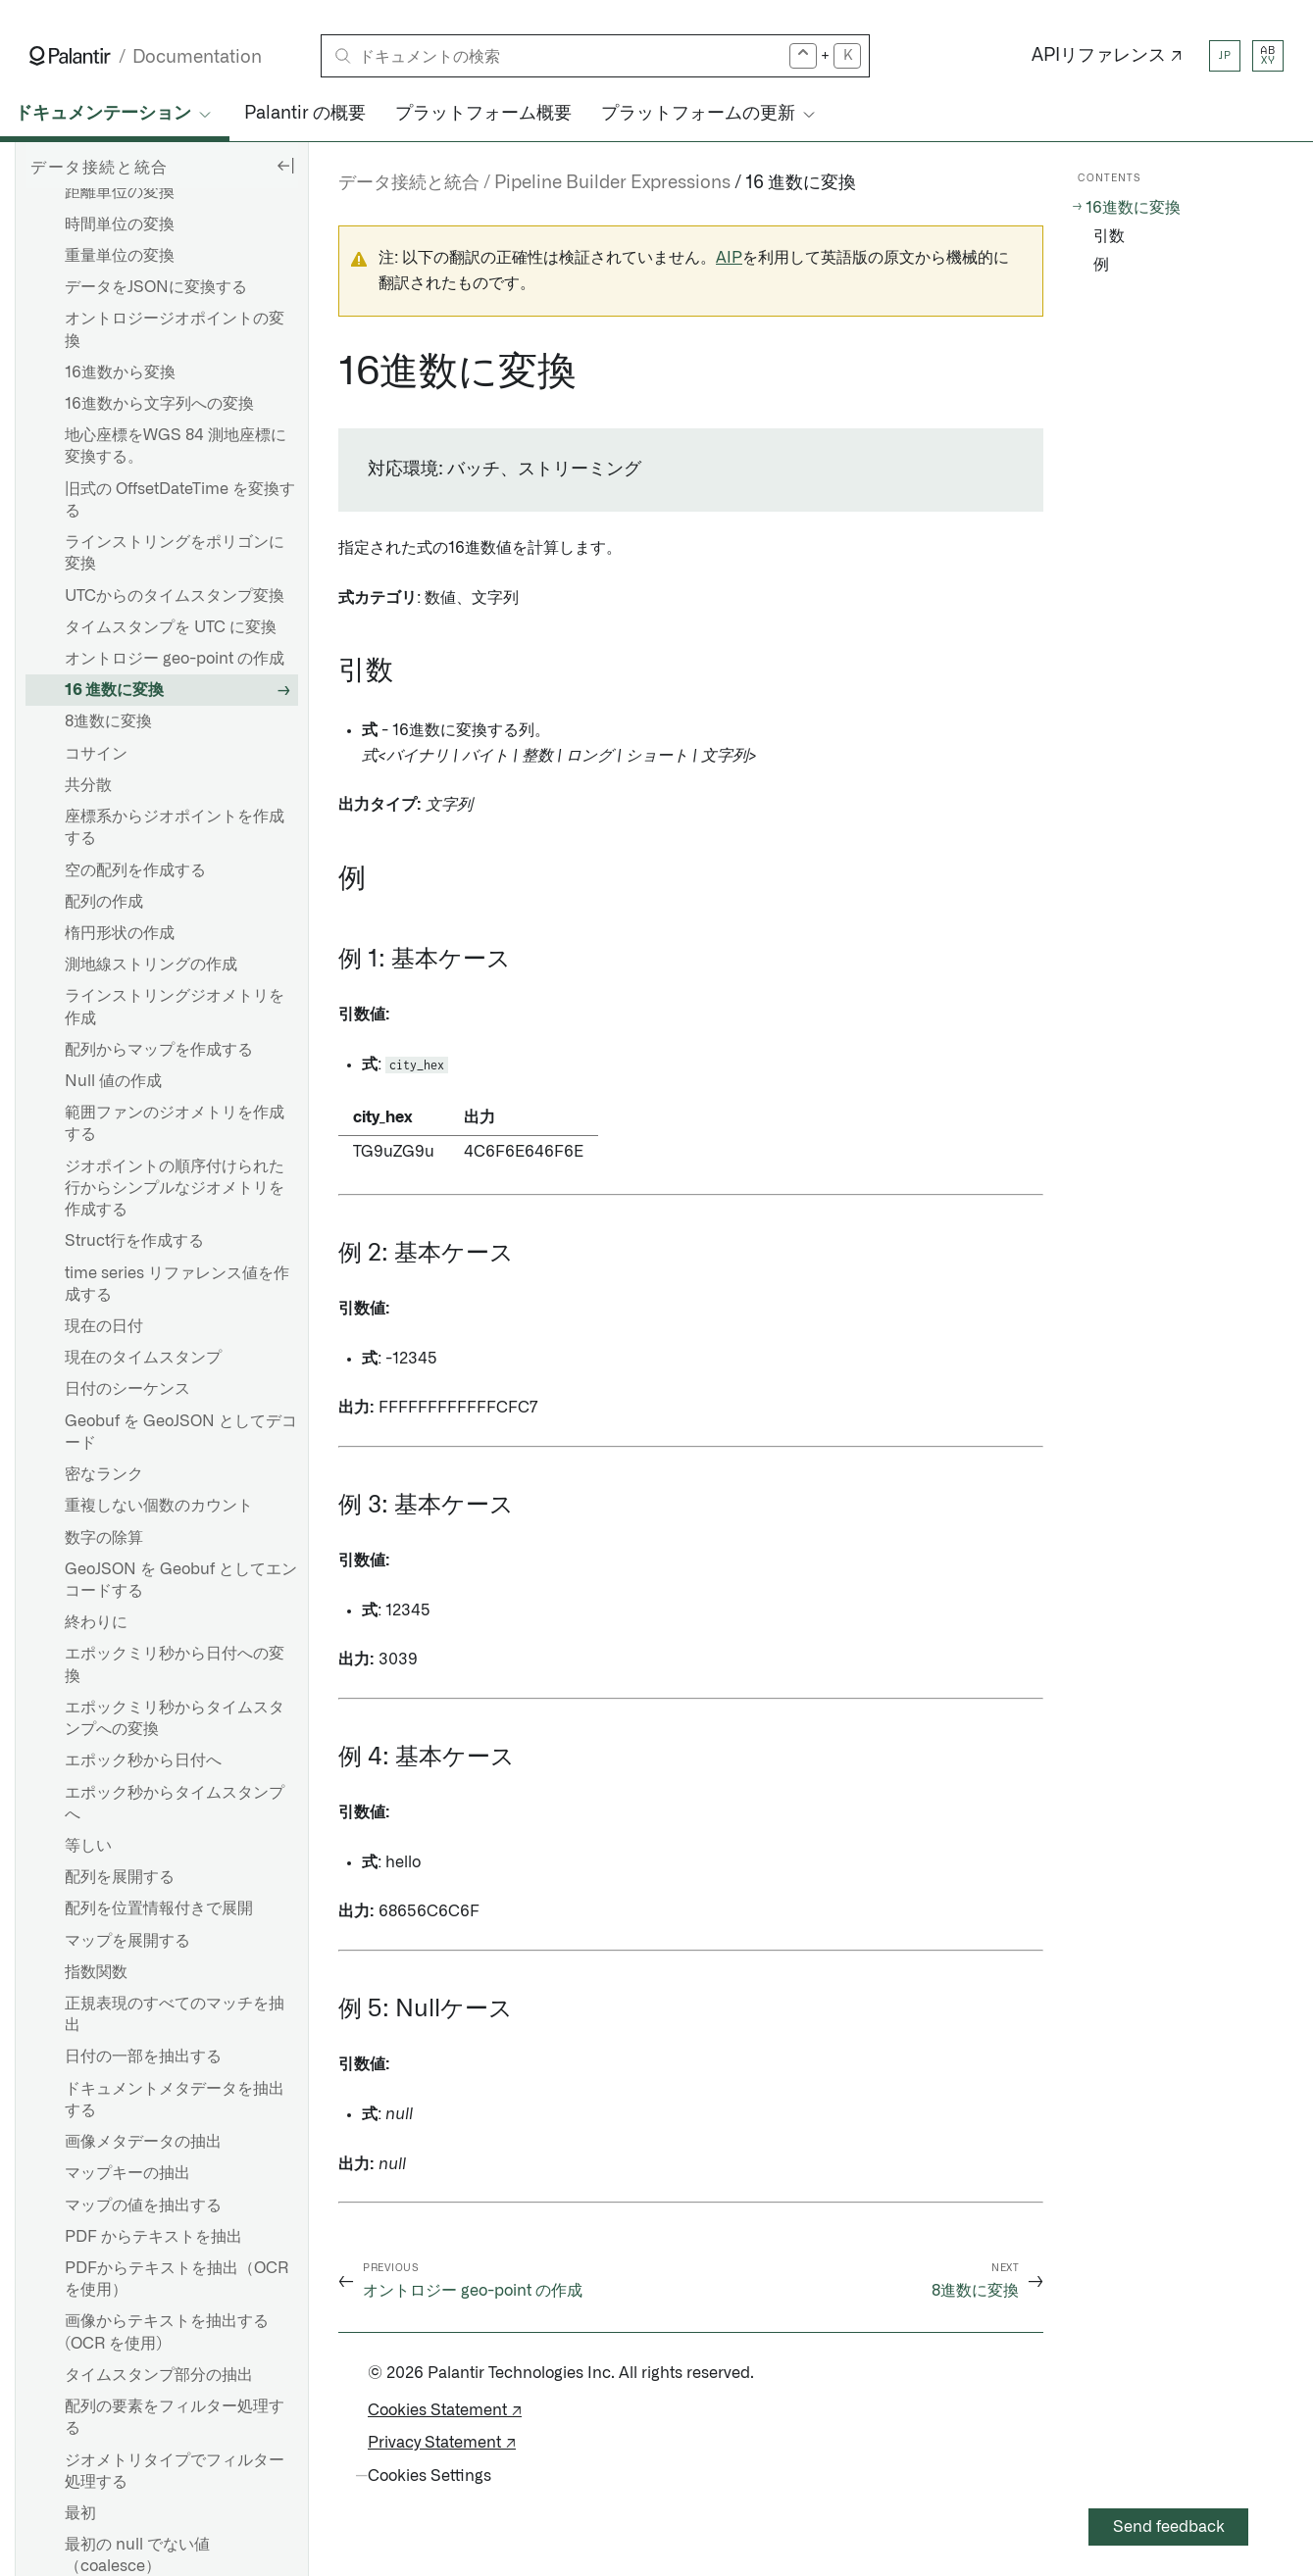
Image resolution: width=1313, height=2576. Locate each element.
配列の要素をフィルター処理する (174, 2417)
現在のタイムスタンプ (143, 1357)
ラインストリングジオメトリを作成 (174, 1006)
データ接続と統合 (409, 183)
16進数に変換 (1133, 208)
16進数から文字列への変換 (159, 404)
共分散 (88, 785)
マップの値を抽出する (143, 2205)
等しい (88, 1846)
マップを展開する (127, 1941)
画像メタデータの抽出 (143, 2142)
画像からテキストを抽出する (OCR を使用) (167, 2332)
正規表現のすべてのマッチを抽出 (174, 2014)
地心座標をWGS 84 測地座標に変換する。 (175, 446)
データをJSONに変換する (156, 287)
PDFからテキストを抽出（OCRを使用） (176, 2279)
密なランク (104, 1474)
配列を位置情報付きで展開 (159, 1908)
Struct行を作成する (134, 1241)
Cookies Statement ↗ (445, 2410)
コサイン (96, 754)
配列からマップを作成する (159, 1050)
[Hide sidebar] (285, 164)
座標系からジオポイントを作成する (174, 827)
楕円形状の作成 (120, 933)
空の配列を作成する (135, 870)
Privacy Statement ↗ (442, 2443)
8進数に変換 (108, 721)
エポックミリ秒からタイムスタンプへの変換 (174, 1718)
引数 (1109, 236)
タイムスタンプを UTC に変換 (171, 627)
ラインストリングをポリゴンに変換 (174, 552)
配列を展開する (120, 1877)
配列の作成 (104, 902)
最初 (80, 2513)
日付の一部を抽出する (143, 2056)
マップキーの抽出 (127, 2173)
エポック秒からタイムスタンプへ (174, 1803)
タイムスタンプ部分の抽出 (159, 2375)
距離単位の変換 (120, 192)
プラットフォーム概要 (483, 114)
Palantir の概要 (305, 114)
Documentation (197, 57)
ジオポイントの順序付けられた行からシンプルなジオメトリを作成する (174, 1188)
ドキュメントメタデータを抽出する (174, 2099)
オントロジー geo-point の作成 (174, 659)
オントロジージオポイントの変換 (174, 329)
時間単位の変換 (120, 224)
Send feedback (1169, 2527)
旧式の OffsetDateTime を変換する (180, 500)
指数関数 (96, 1972)
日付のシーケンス (127, 1389)
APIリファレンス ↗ (1107, 56)
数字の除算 (104, 1538)
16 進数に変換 (114, 690)
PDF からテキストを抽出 (153, 2237)
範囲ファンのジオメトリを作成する (174, 1123)
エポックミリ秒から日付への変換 (174, 1664)
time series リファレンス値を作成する (177, 1284)
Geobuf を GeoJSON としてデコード (181, 1432)
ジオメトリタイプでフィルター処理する (174, 2471)
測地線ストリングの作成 (151, 964)
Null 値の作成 (113, 1081)
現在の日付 (104, 1326)
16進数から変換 (120, 372)
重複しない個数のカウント (159, 1505)
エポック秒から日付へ (143, 1760)
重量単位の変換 (120, 256)
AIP (729, 258)
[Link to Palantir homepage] (70, 56)
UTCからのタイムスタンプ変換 (174, 596)
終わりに (96, 1622)
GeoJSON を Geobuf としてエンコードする (181, 1580)
